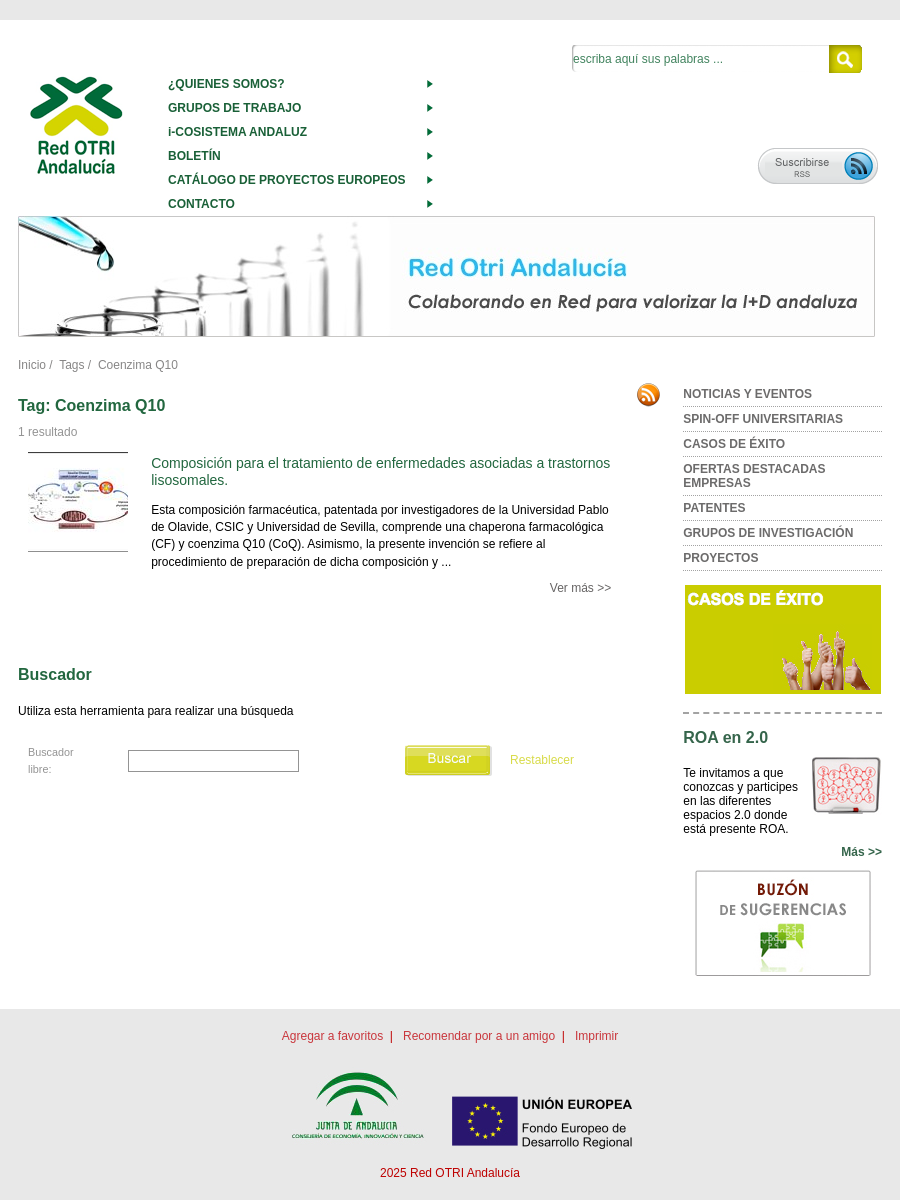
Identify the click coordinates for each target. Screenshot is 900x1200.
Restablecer (542, 760)
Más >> (861, 852)
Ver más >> (580, 588)
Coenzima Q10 (138, 365)
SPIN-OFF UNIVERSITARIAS (763, 419)
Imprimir (596, 1036)
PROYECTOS (720, 558)
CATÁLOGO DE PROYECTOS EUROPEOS (287, 180)
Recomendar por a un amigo (479, 1036)
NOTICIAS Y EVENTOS (747, 394)
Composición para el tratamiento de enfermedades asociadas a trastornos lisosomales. (380, 471)
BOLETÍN (194, 156)
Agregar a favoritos (332, 1036)
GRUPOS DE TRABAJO (234, 108)
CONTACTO (201, 204)
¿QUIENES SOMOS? (226, 84)
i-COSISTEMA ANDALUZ (237, 132)
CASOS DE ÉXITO (734, 444)
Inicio (32, 365)
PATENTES (714, 508)
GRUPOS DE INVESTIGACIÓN (768, 533)
